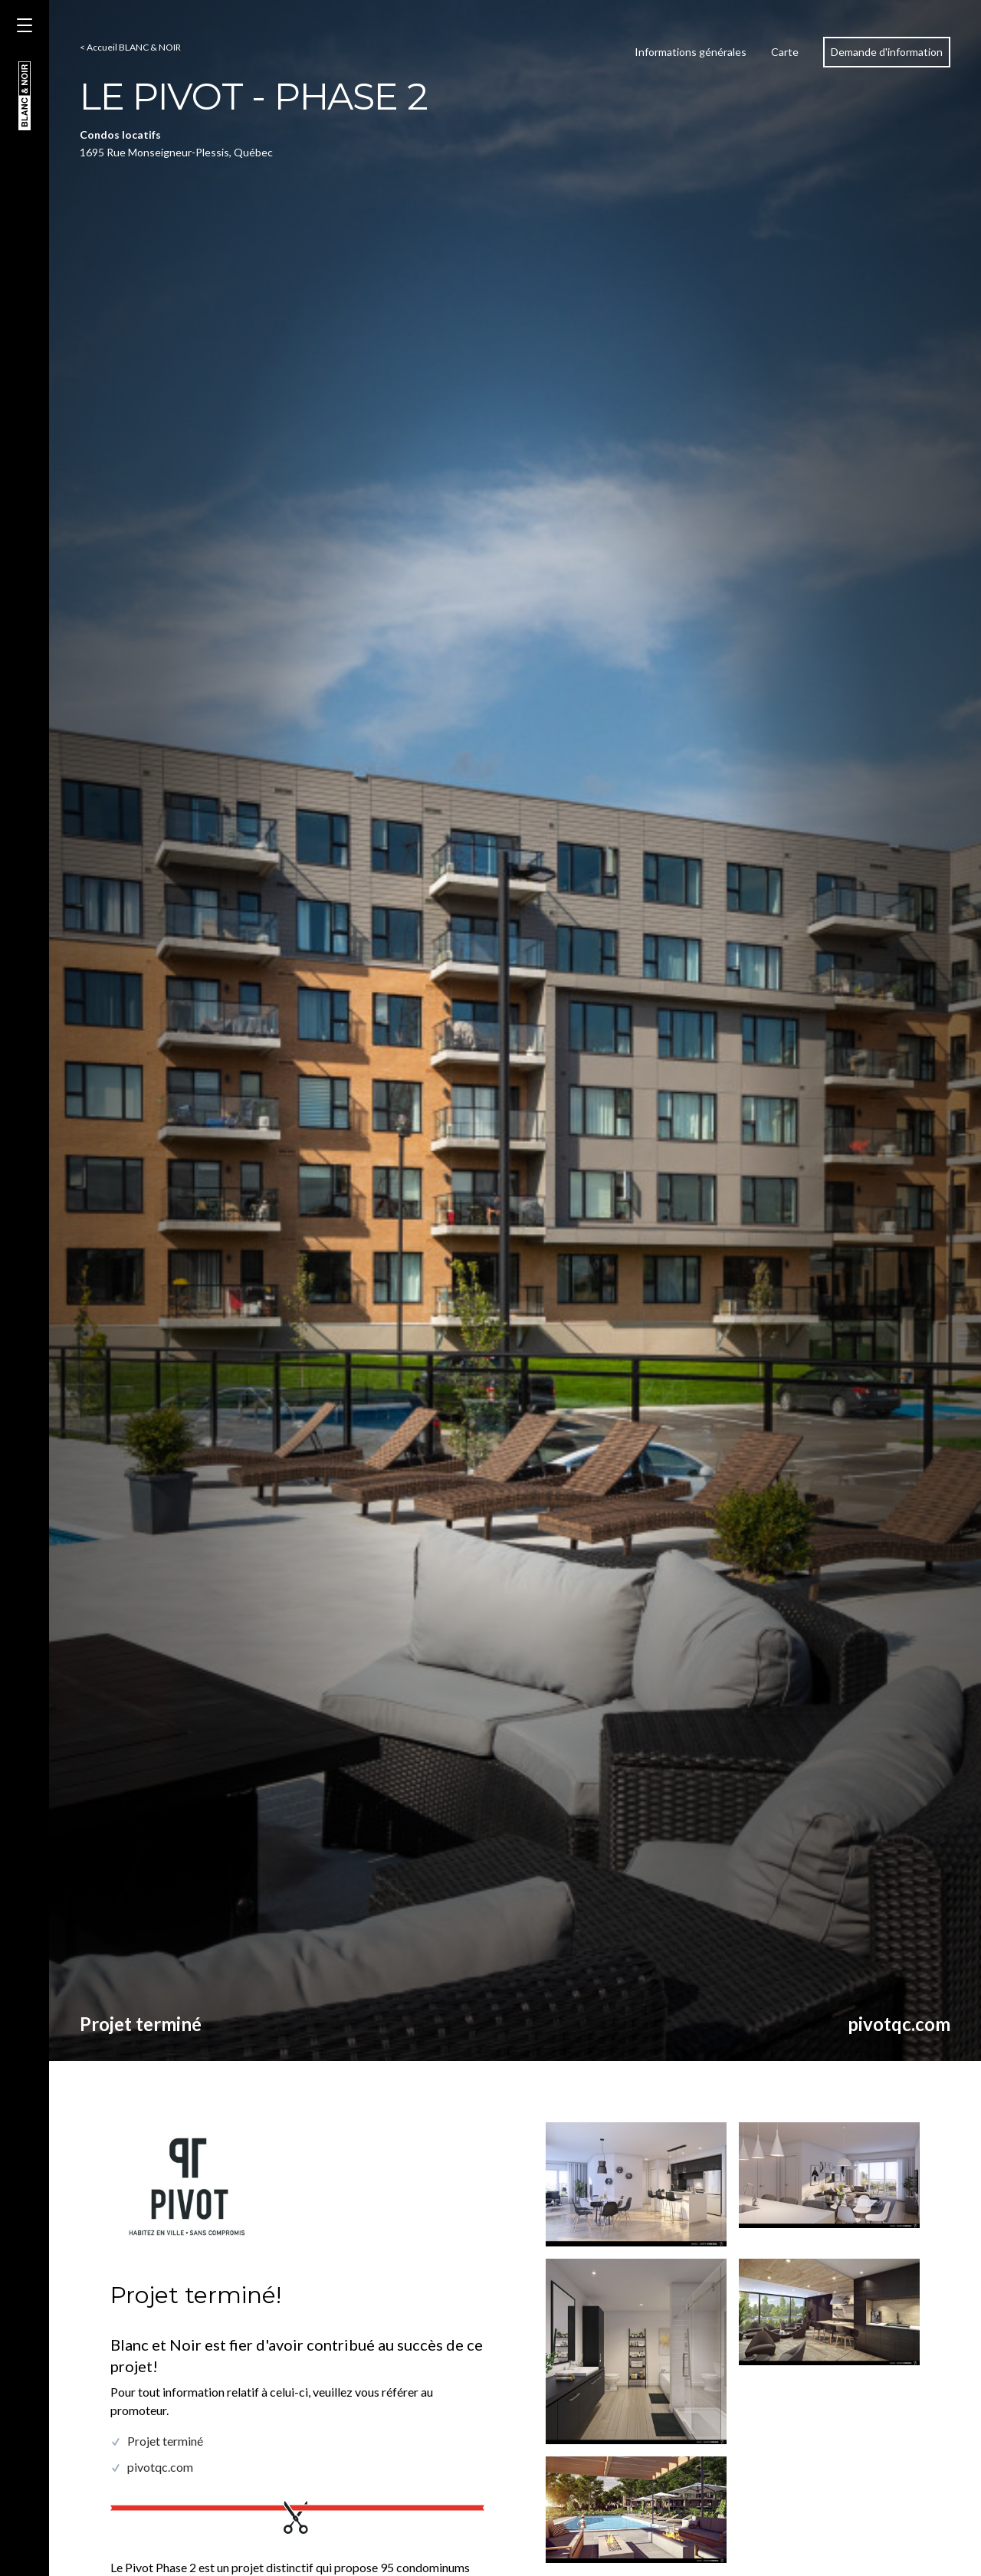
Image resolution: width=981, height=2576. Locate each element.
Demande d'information (887, 51)
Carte (785, 51)
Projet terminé (141, 2024)
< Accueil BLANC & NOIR (130, 47)
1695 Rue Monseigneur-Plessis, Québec (176, 152)
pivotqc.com (899, 2024)
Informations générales (690, 51)
